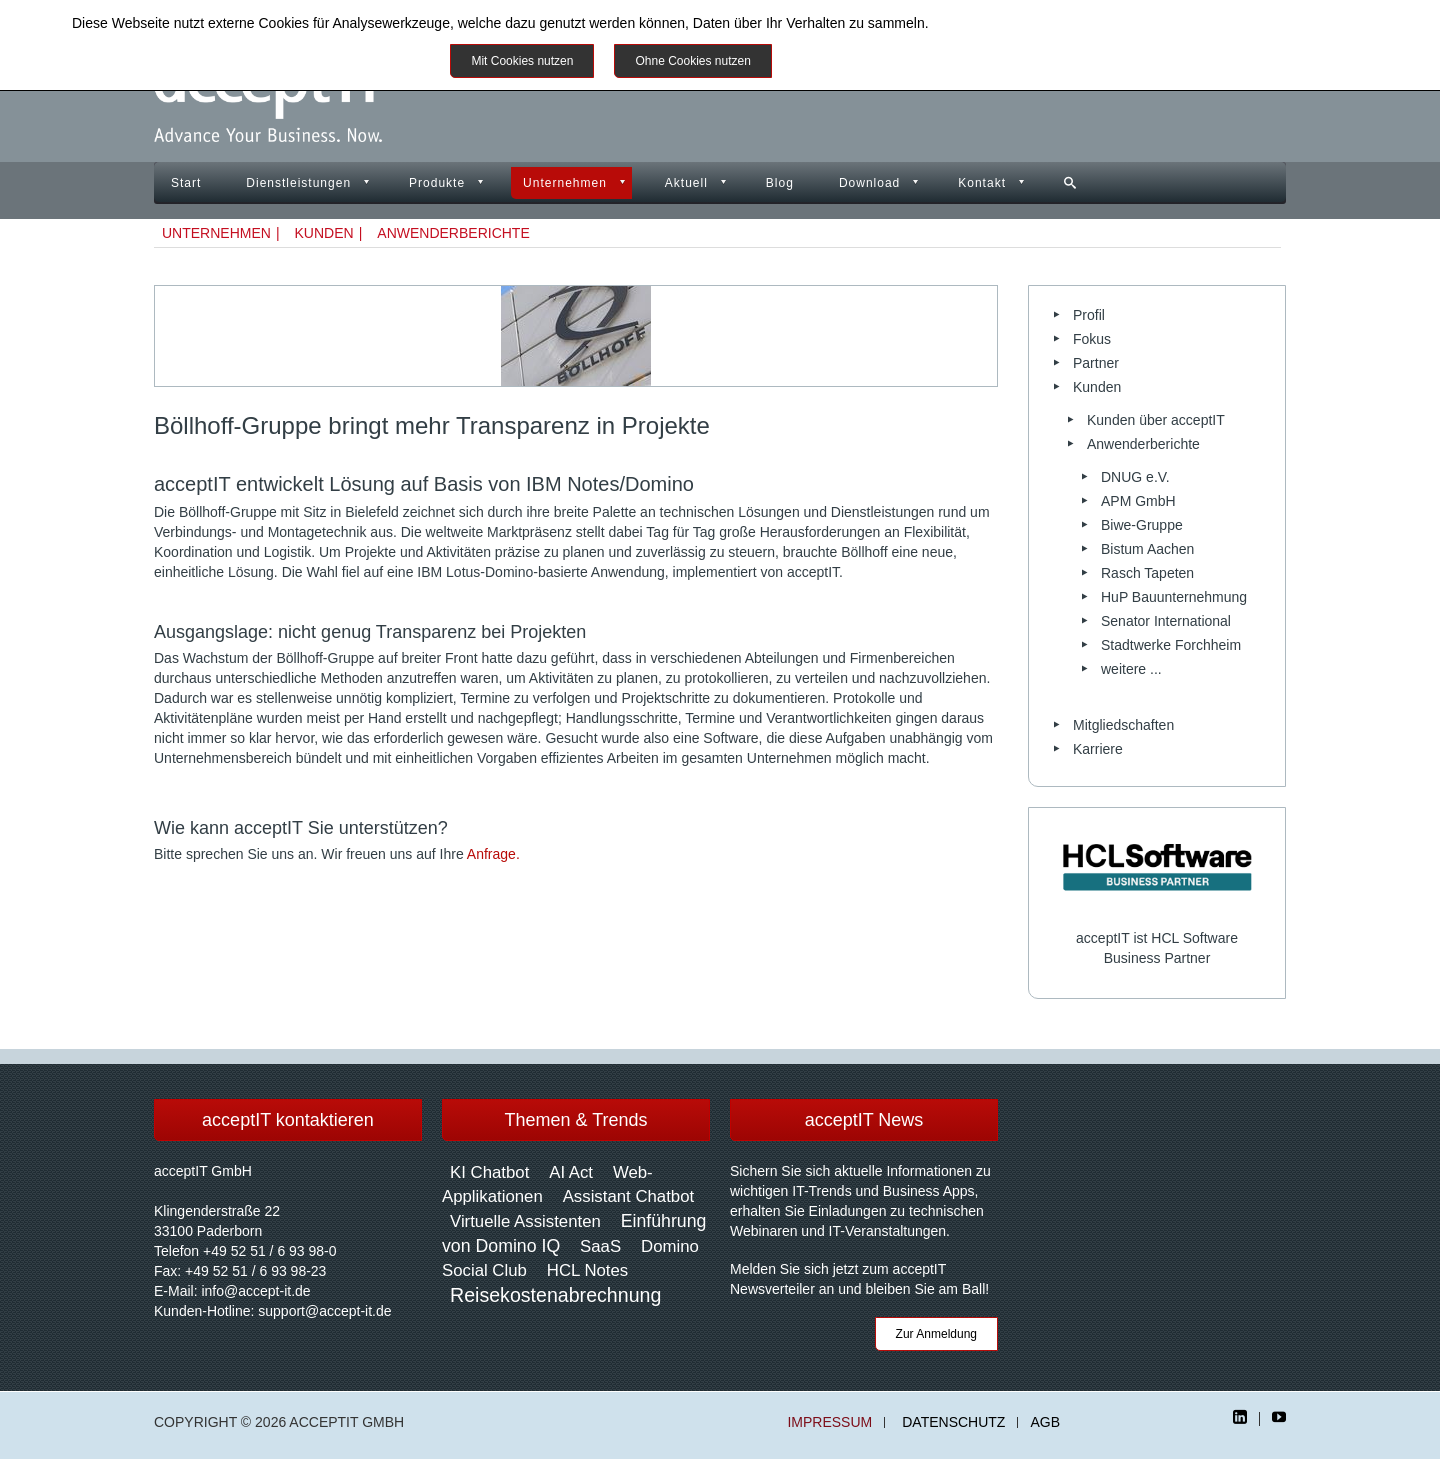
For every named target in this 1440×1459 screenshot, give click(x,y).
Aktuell (686, 183)
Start (186, 183)
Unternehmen (565, 183)
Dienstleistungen (298, 183)
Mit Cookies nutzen (522, 61)
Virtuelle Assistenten (525, 1221)
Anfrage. (493, 854)
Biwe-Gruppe (1142, 525)
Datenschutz (953, 1422)
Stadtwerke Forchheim (1171, 645)
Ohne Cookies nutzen (692, 61)
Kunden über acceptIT (1156, 420)
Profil (1089, 315)
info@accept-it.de (255, 1291)
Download (869, 183)
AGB (1045, 1422)
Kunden (324, 233)
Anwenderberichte (453, 233)
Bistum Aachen (1147, 549)
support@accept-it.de (324, 1311)
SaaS (600, 1246)
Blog (780, 183)
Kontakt (982, 183)
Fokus (1092, 339)
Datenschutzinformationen (1013, 23)
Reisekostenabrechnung (555, 1295)
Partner (1096, 363)
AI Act (571, 1172)
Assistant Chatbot (629, 1196)
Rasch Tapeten (1147, 573)
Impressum (829, 1422)
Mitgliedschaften (1123, 725)
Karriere (1098, 749)
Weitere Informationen (862, 61)
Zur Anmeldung (936, 1334)
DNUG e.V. (1135, 477)
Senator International (1166, 621)
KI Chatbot (489, 1172)
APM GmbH (1138, 501)
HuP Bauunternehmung (1174, 597)
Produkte (437, 183)
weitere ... (1131, 669)
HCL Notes (587, 1270)
